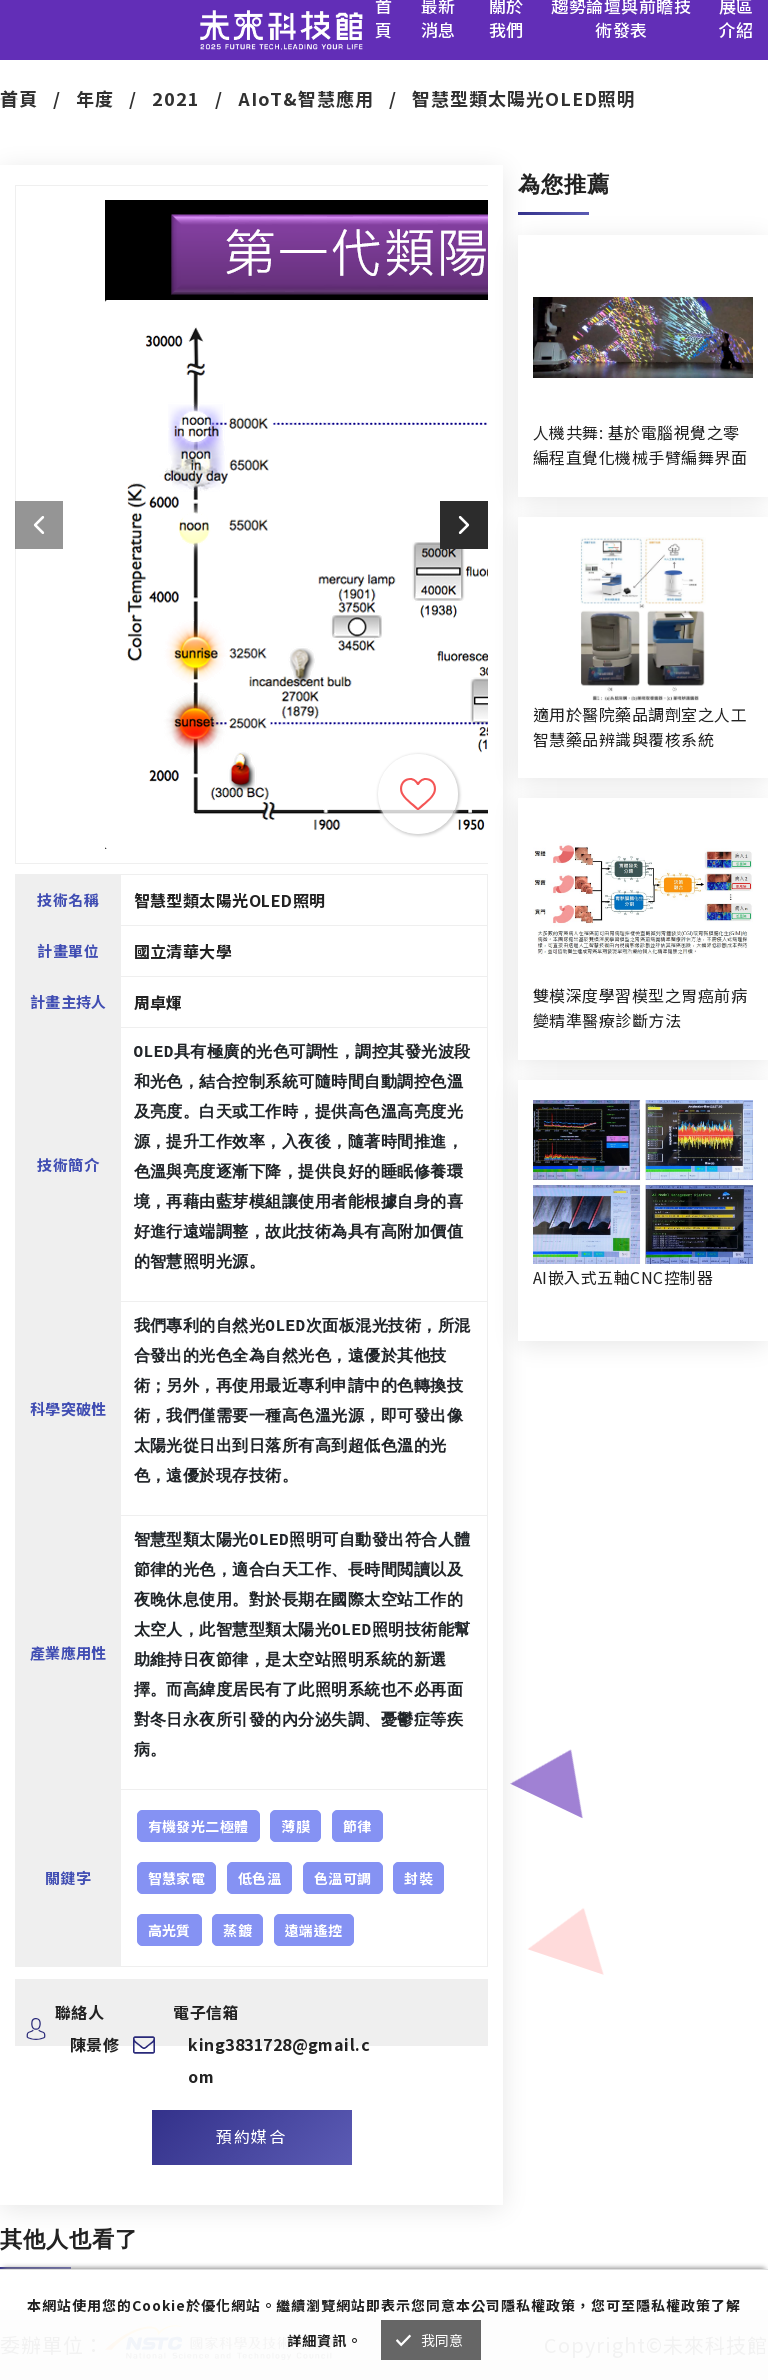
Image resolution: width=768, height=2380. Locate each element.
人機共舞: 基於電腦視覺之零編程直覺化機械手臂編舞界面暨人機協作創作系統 (640, 445)
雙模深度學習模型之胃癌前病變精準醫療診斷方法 (640, 1007)
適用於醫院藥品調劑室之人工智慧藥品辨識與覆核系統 (640, 726)
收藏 (418, 794)
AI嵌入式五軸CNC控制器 (623, 1277)
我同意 (442, 2340)
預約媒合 (251, 2136)
